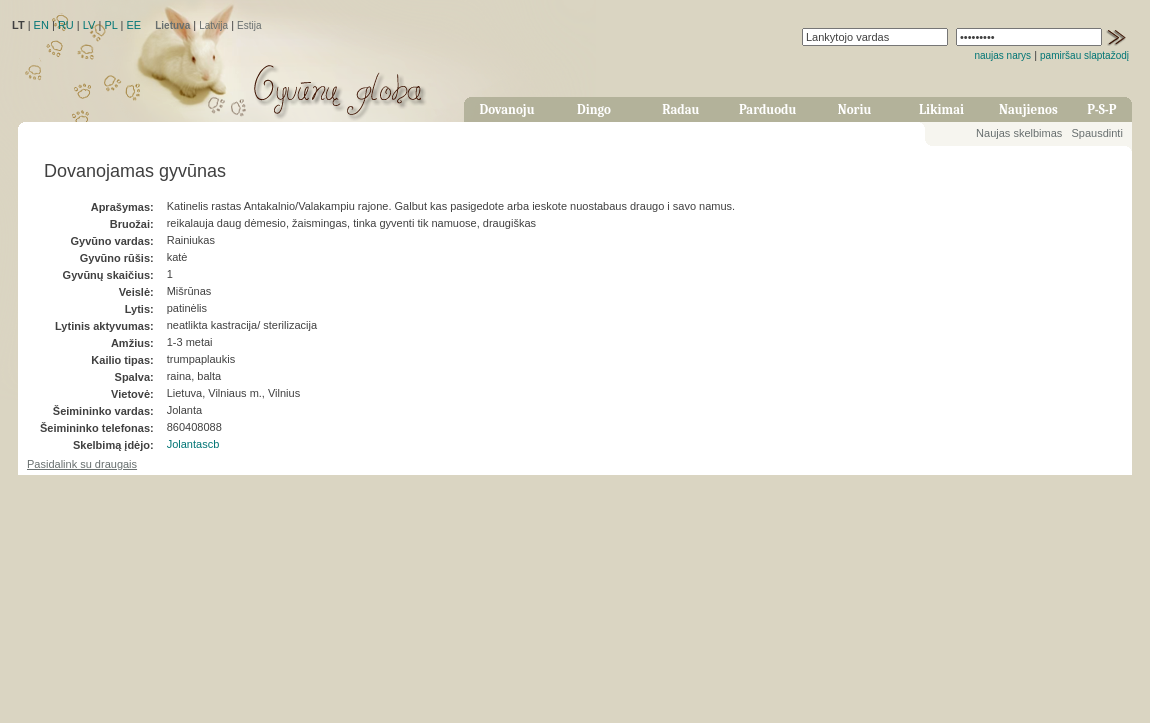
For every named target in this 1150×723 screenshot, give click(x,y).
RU (66, 25)
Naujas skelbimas (1019, 133)
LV (89, 25)
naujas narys (1002, 55)
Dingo (594, 109)
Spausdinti (1096, 133)
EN (41, 25)
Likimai (941, 109)
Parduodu (767, 109)
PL (110, 25)
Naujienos (1028, 109)
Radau (680, 109)
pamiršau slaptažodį (1084, 55)
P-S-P (1101, 109)
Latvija (213, 25)
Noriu (855, 109)
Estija (249, 25)
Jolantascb (193, 444)
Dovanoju (507, 109)
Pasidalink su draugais (82, 464)
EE (133, 25)
